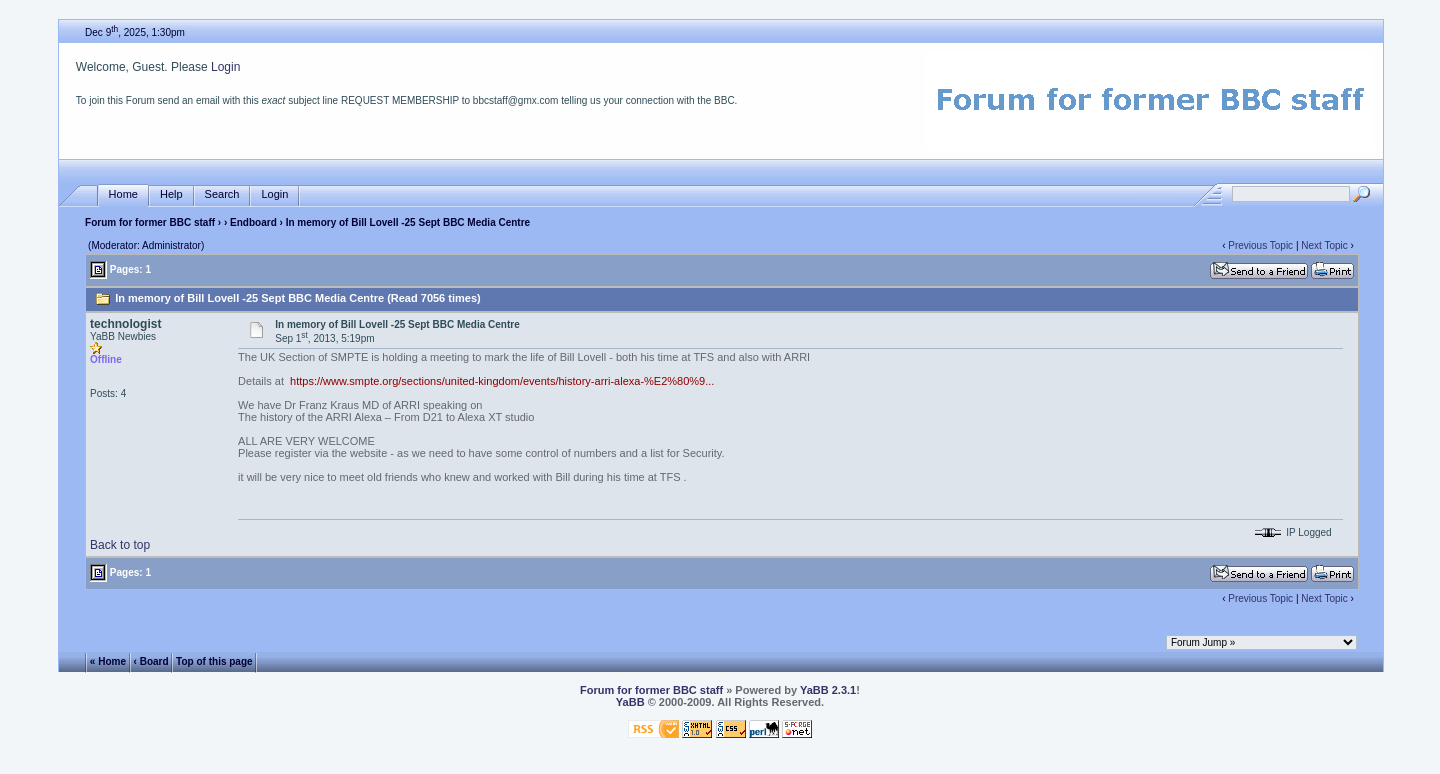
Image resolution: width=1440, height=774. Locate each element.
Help (171, 194)
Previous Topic (1260, 245)
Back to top (120, 545)
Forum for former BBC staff (150, 222)
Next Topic (1324, 245)
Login (225, 67)
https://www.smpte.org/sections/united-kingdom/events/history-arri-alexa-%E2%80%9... (502, 381)
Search (222, 194)
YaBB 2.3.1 (828, 690)
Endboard (253, 222)
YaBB (630, 702)
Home (123, 194)
